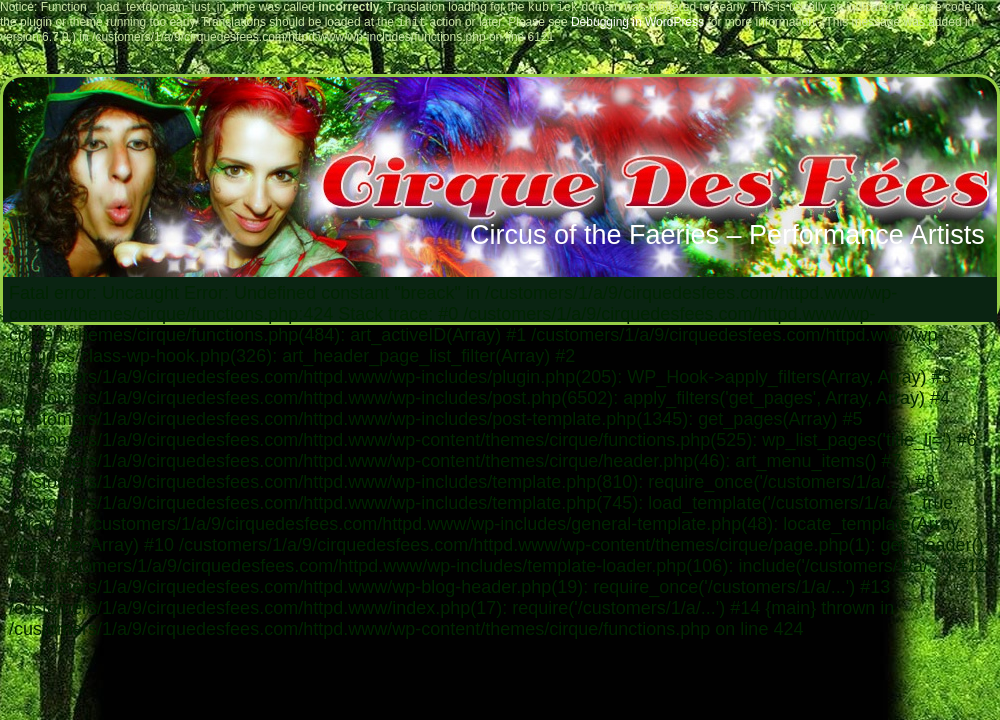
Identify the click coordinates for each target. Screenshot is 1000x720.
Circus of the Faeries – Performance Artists (727, 239)
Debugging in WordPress (637, 26)
